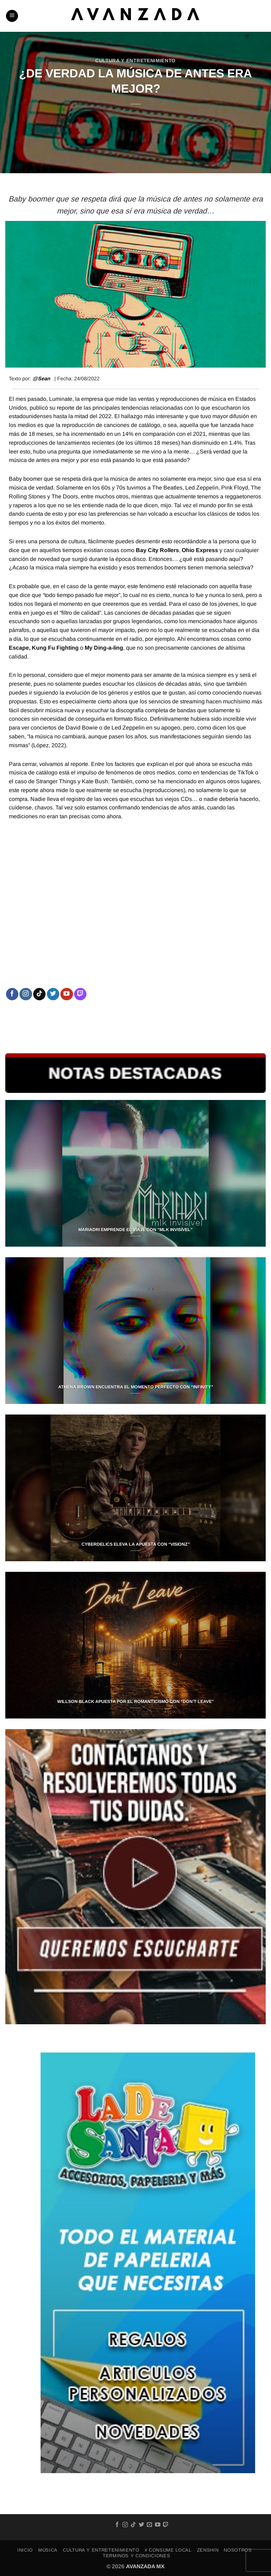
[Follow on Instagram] (25, 994)
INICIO (25, 2550)
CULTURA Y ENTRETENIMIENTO (135, 60)
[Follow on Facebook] (12, 994)
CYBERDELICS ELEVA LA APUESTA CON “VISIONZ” (136, 1544)
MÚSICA (48, 2550)
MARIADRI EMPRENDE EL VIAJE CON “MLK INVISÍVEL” (135, 1229)
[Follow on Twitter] (53, 994)
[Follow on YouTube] (66, 994)
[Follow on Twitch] (80, 994)
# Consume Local (168, 2550)
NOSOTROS (238, 2550)
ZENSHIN (208, 2550)
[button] (12, 16)
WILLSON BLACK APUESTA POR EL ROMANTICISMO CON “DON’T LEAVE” (135, 1701)
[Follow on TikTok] (39, 994)
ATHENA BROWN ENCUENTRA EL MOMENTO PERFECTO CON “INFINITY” (135, 1386)
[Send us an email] (149, 2525)
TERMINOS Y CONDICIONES (136, 2555)
